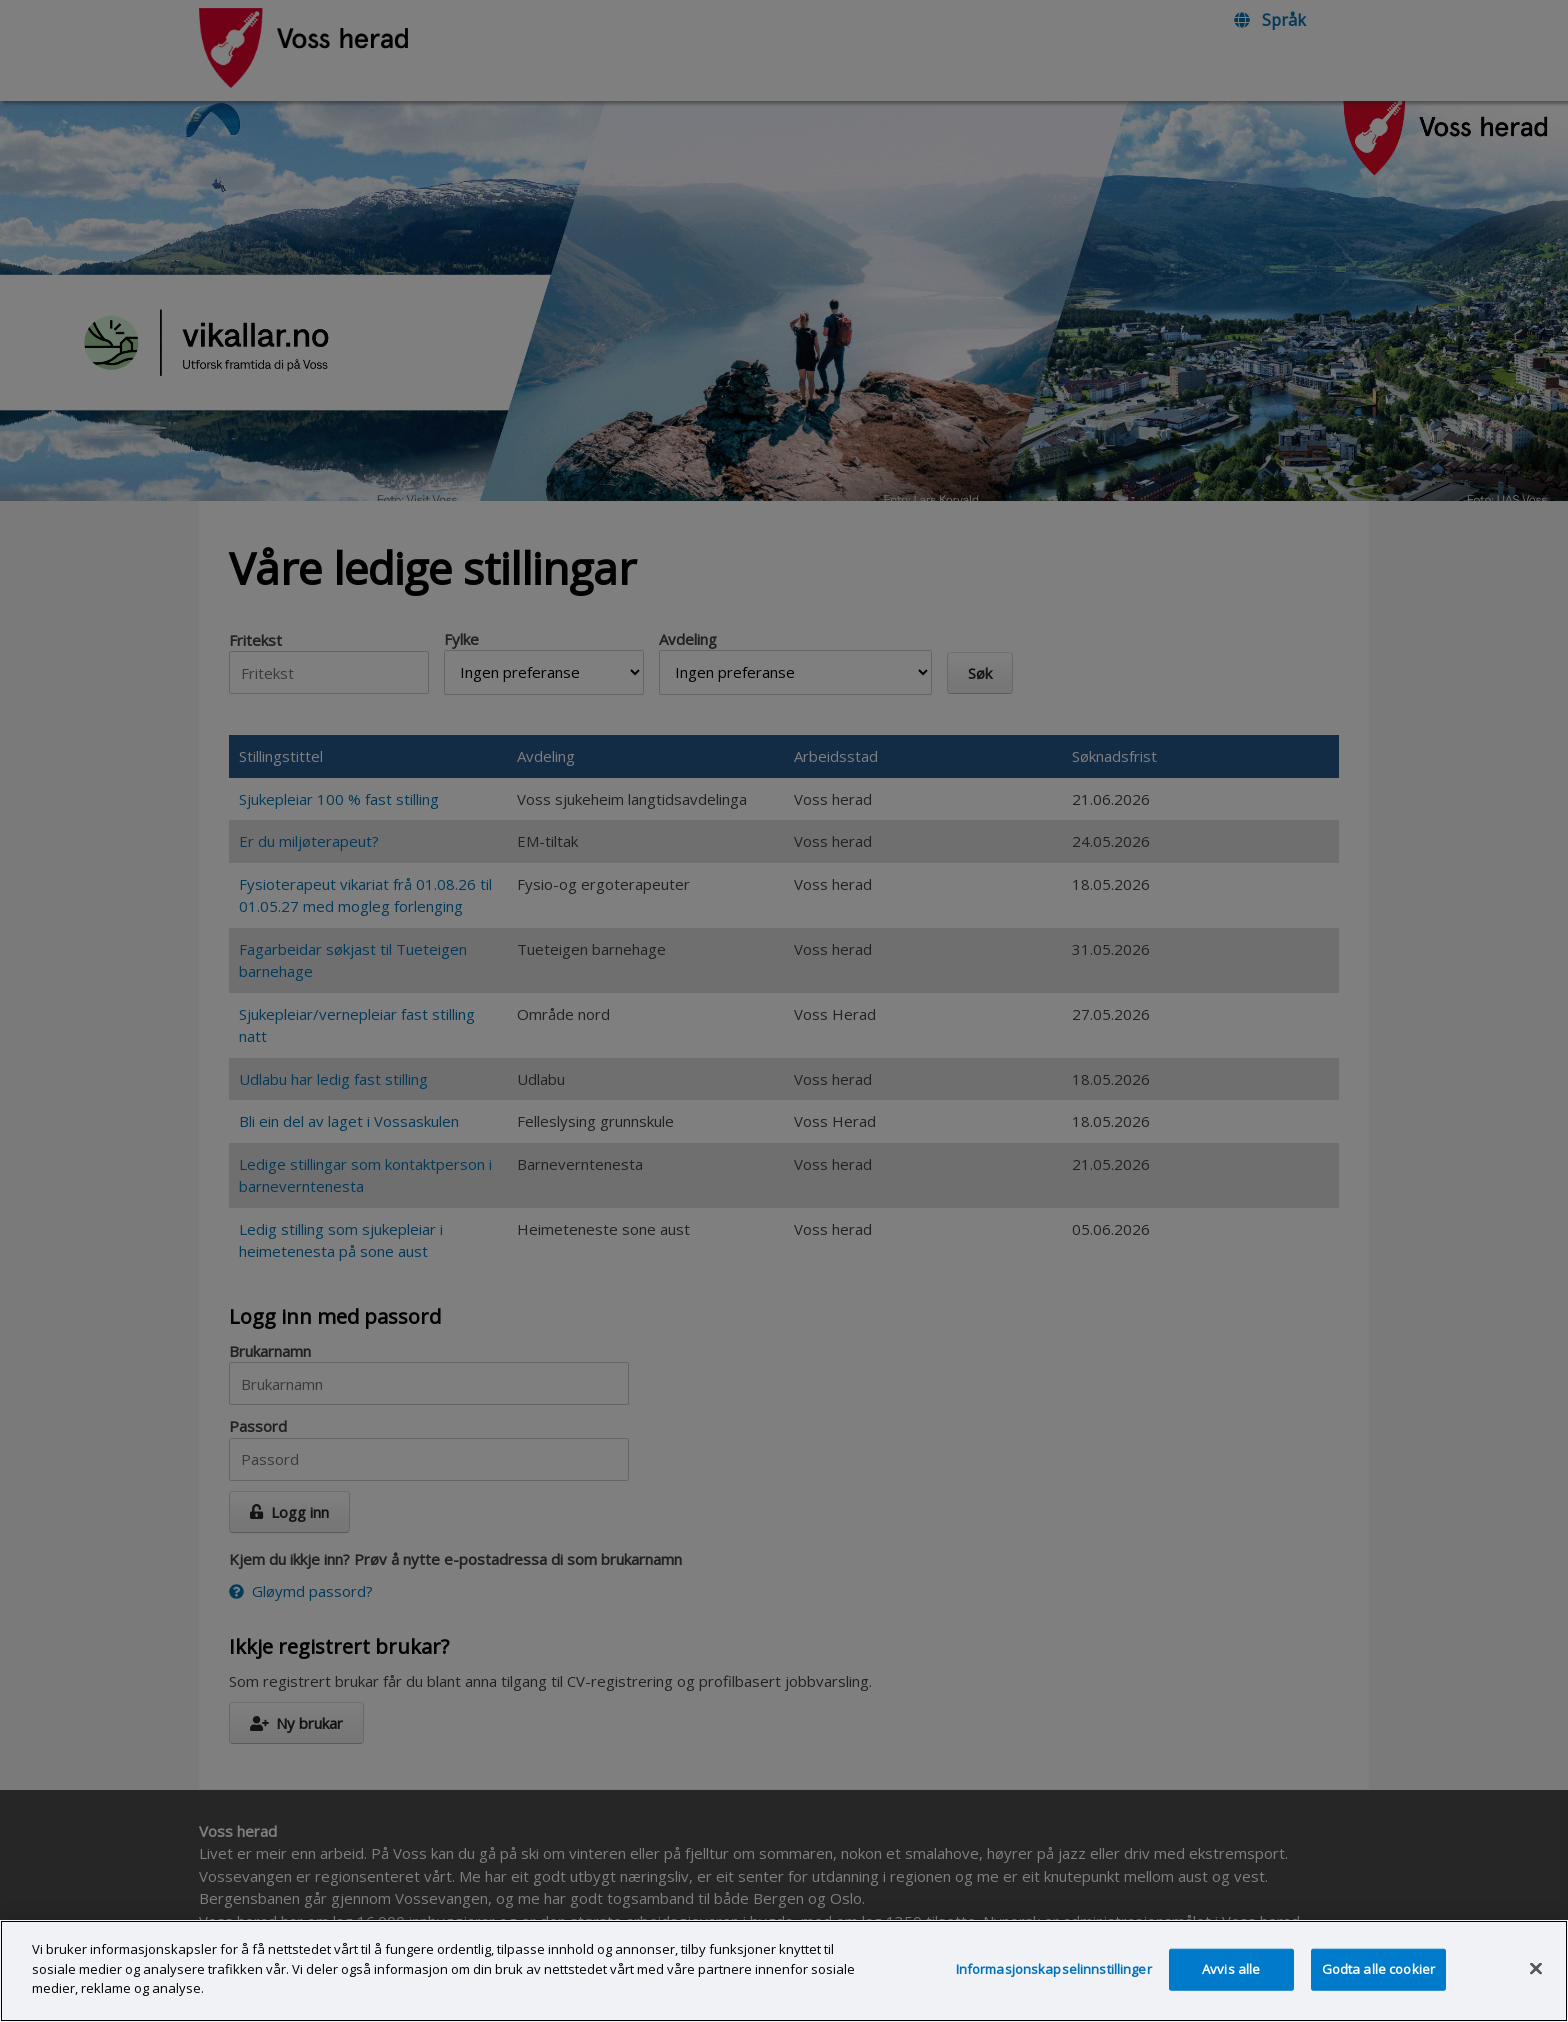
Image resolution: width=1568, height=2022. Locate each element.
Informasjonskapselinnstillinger (1054, 1993)
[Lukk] (1536, 1993)
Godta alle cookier (1378, 1993)
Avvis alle (1231, 1993)
